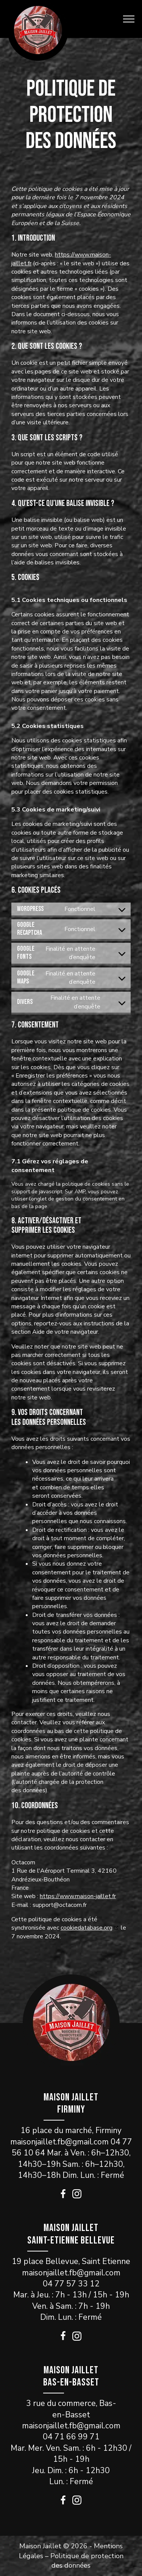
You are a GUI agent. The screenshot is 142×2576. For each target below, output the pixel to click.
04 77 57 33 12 (71, 2283)
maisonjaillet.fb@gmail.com (59, 2141)
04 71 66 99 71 (71, 2436)
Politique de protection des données (86, 2560)
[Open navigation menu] (128, 19)
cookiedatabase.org (86, 1928)
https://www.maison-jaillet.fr (78, 1896)
